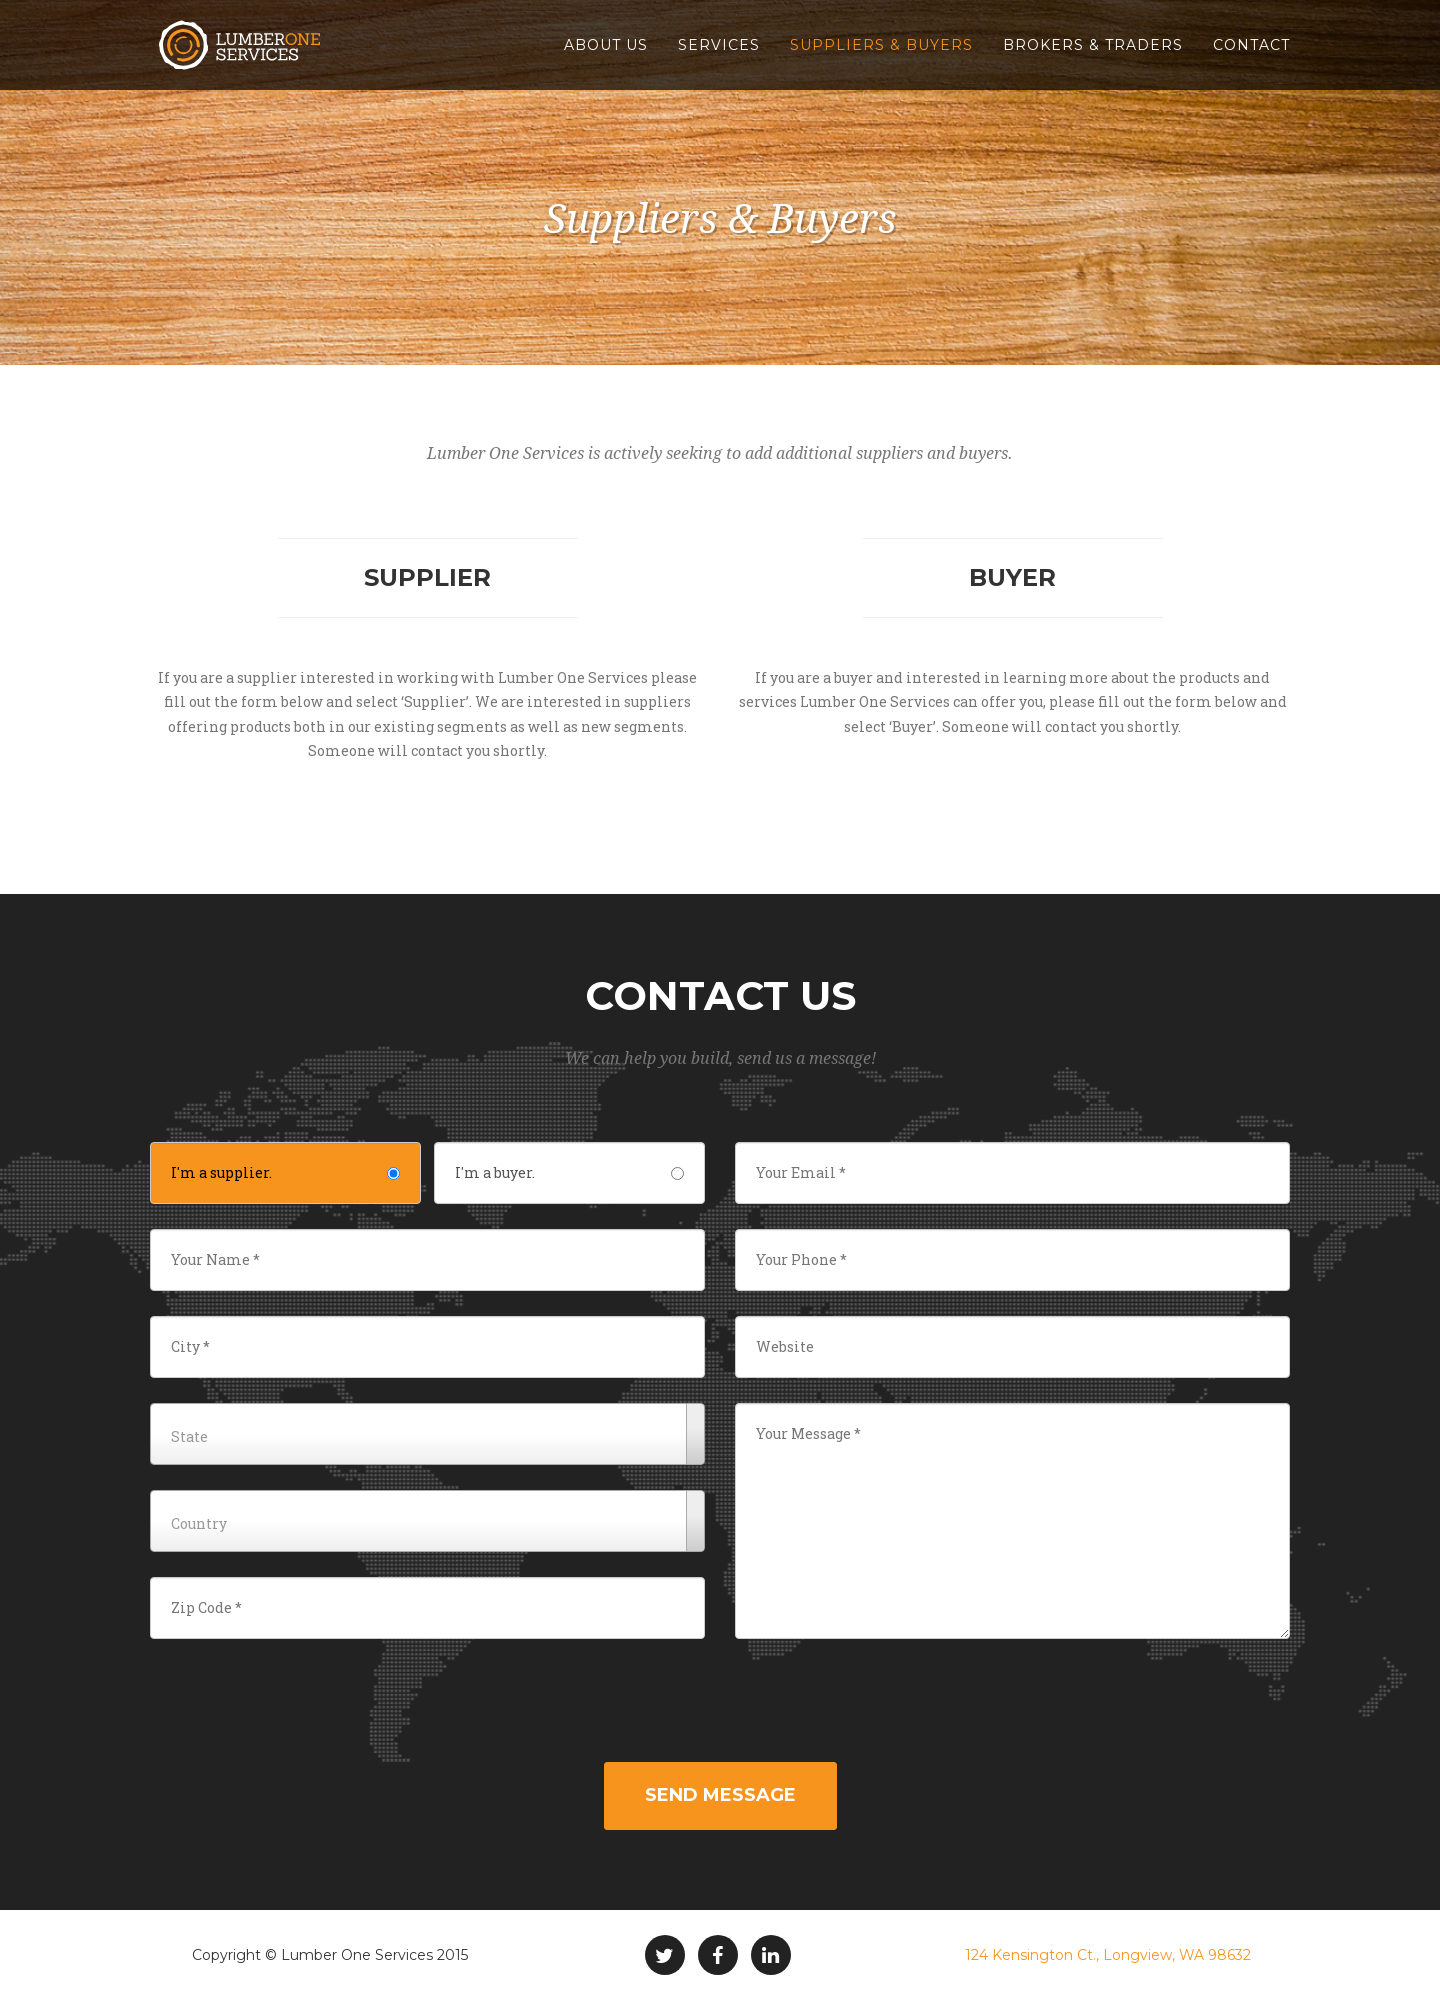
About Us (606, 45)
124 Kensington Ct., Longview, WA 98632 (1108, 1955)
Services (719, 45)
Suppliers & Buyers (881, 45)
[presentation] (720, 1703)
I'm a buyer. (569, 1172)
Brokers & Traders (1093, 45)
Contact (1251, 45)
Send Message (720, 1795)
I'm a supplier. (285, 1172)
